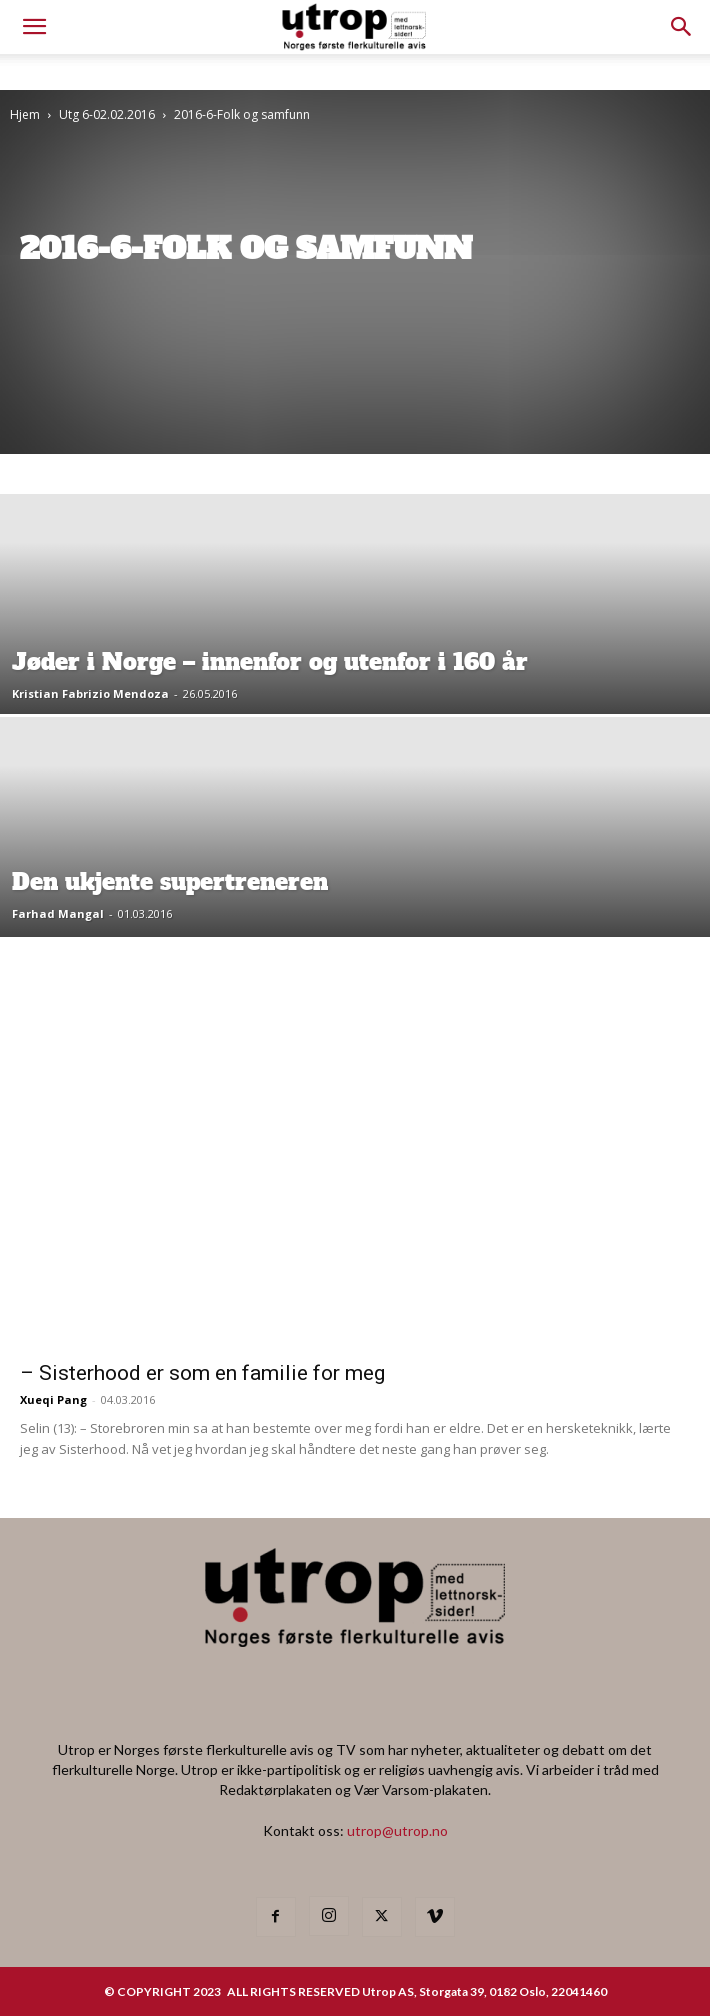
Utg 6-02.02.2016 (107, 114)
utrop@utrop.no (397, 1830)
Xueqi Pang (53, 1399)
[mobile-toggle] (34, 27)
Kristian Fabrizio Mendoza (90, 693)
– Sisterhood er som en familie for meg (202, 1373)
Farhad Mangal (58, 913)
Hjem (25, 114)
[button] (682, 27)
